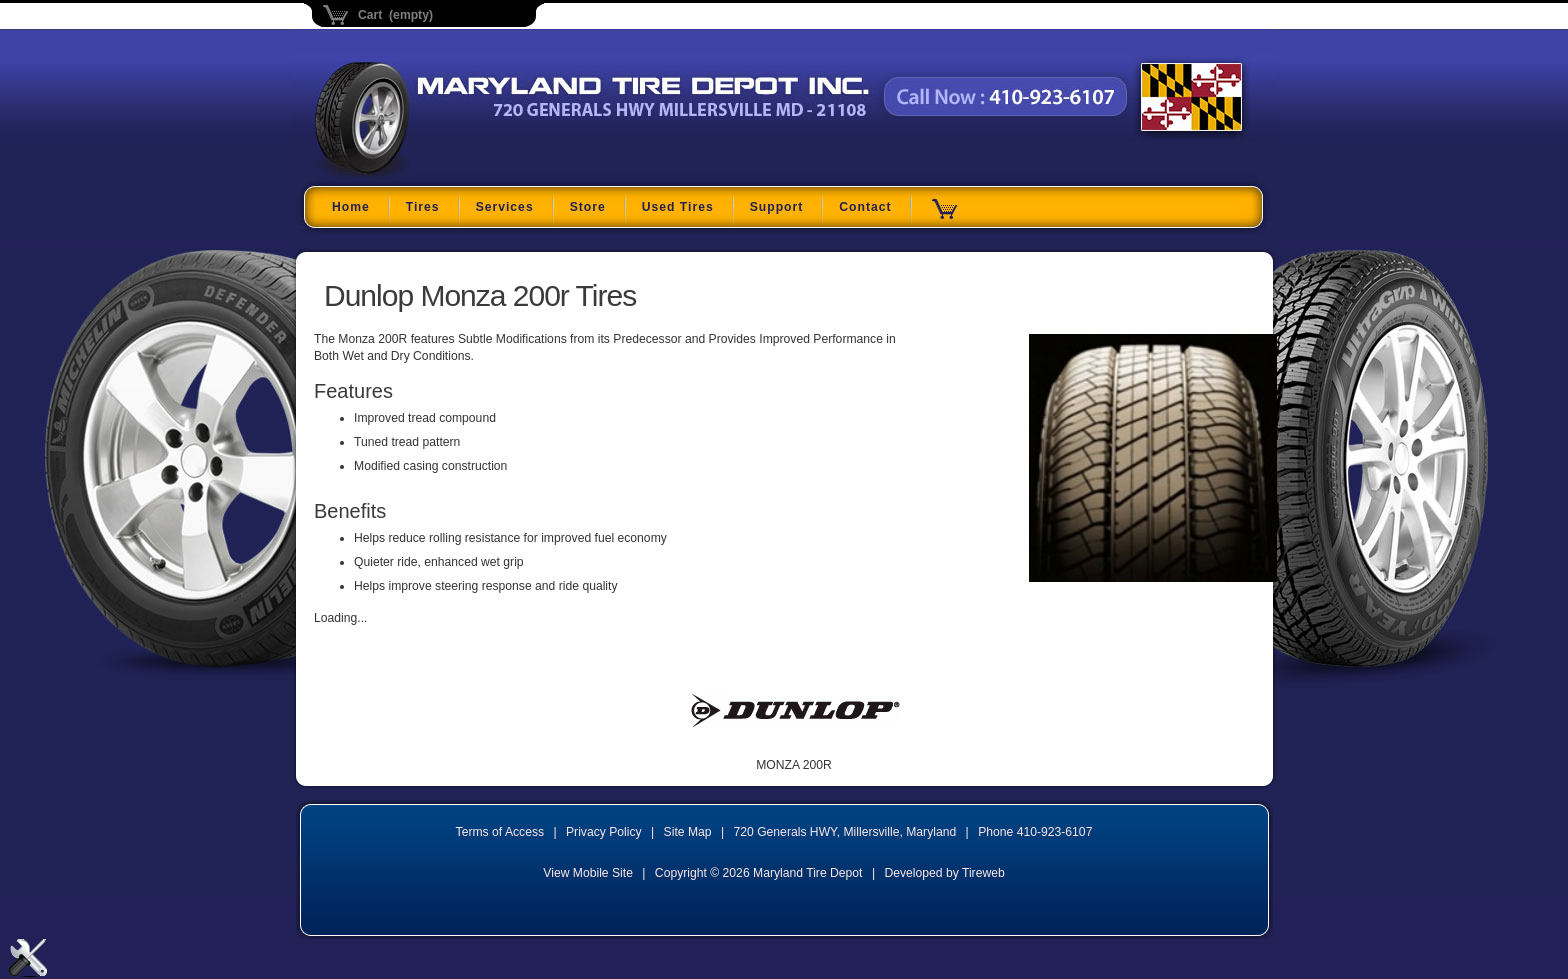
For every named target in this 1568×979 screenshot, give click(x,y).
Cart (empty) (395, 15)
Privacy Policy (604, 832)
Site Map (688, 832)
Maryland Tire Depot (440, 174)
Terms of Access (500, 832)
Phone (1035, 832)
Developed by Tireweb (944, 873)
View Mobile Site (588, 873)
